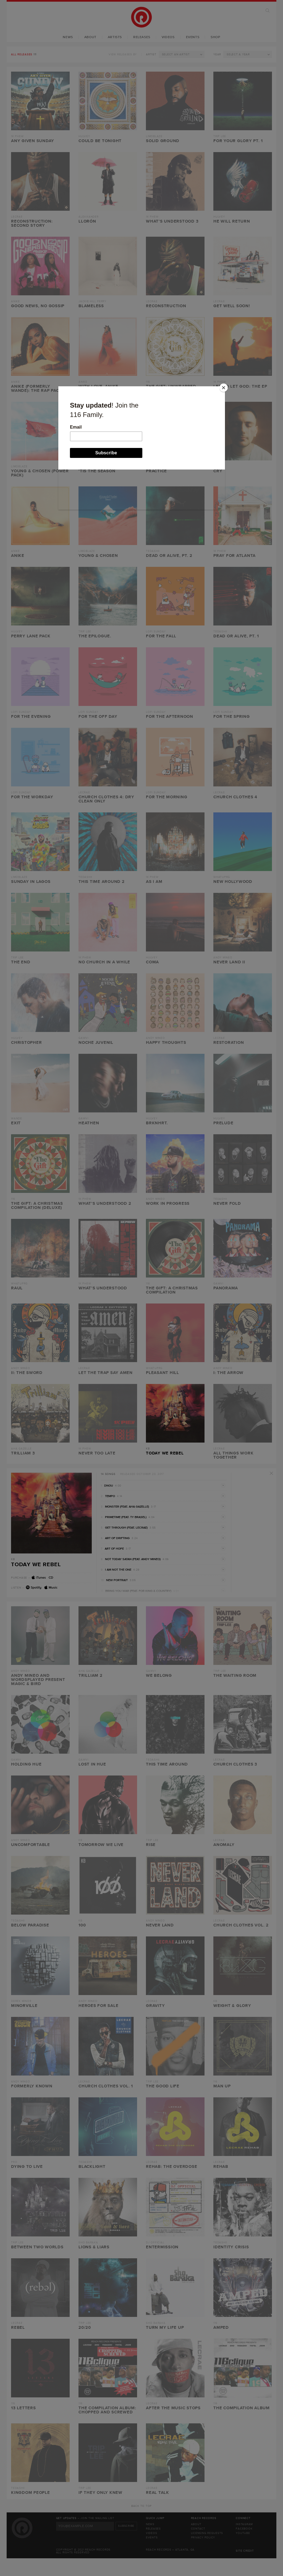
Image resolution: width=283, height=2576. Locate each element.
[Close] (223, 388)
